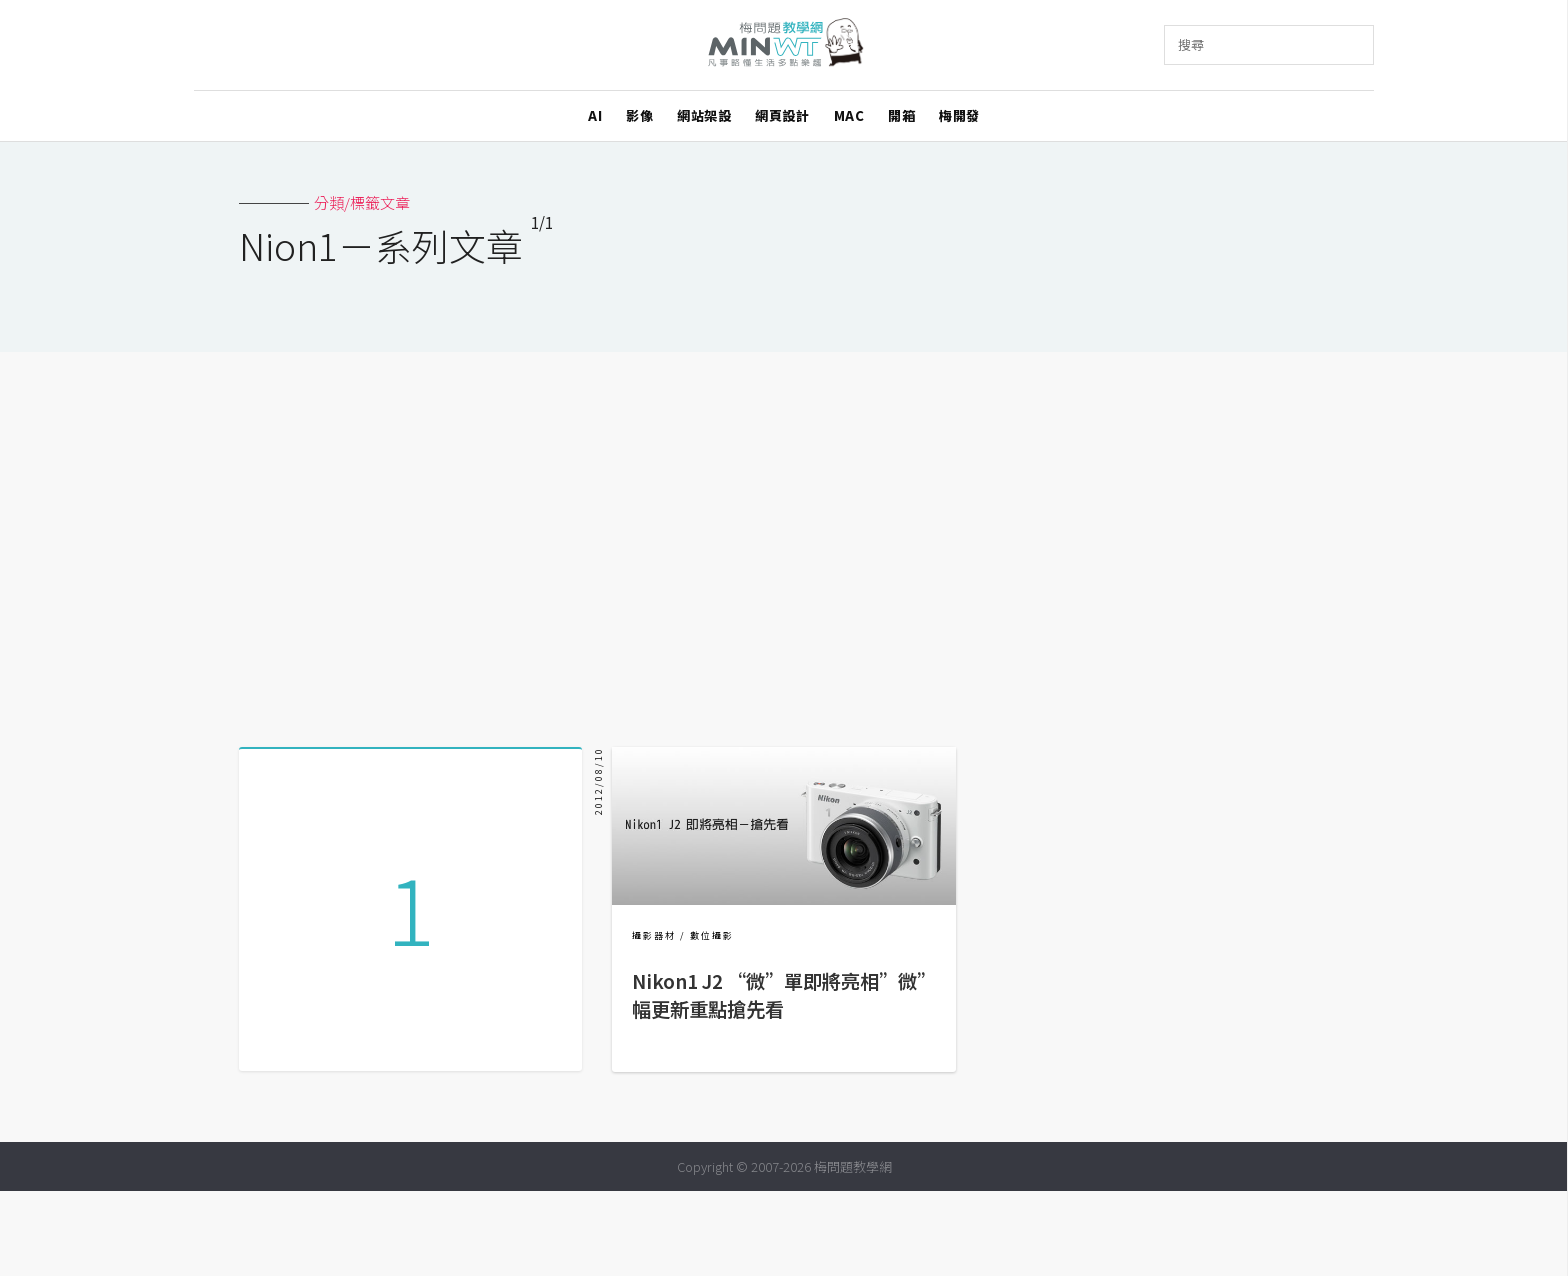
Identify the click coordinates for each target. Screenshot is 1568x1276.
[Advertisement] (784, 542)
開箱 (901, 115)
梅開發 (959, 115)
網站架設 (704, 115)
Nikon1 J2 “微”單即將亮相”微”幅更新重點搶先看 (779, 995)
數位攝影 (712, 935)
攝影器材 (654, 935)
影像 (639, 115)
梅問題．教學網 (784, 45)
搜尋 (1191, 44)
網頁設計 (782, 115)
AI (595, 115)
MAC (849, 115)
